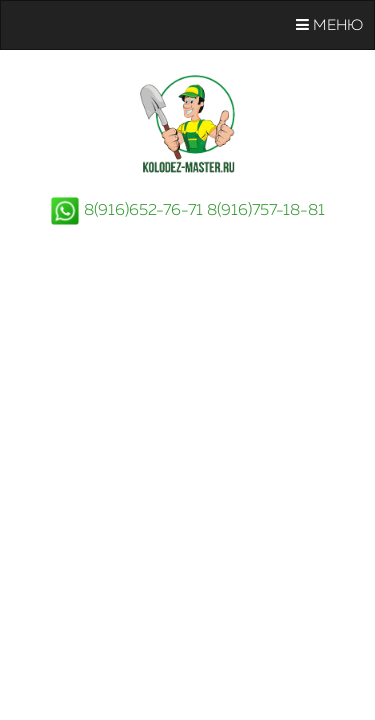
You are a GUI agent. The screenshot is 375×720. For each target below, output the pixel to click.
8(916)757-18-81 (266, 211)
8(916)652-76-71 (143, 211)
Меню (329, 25)
